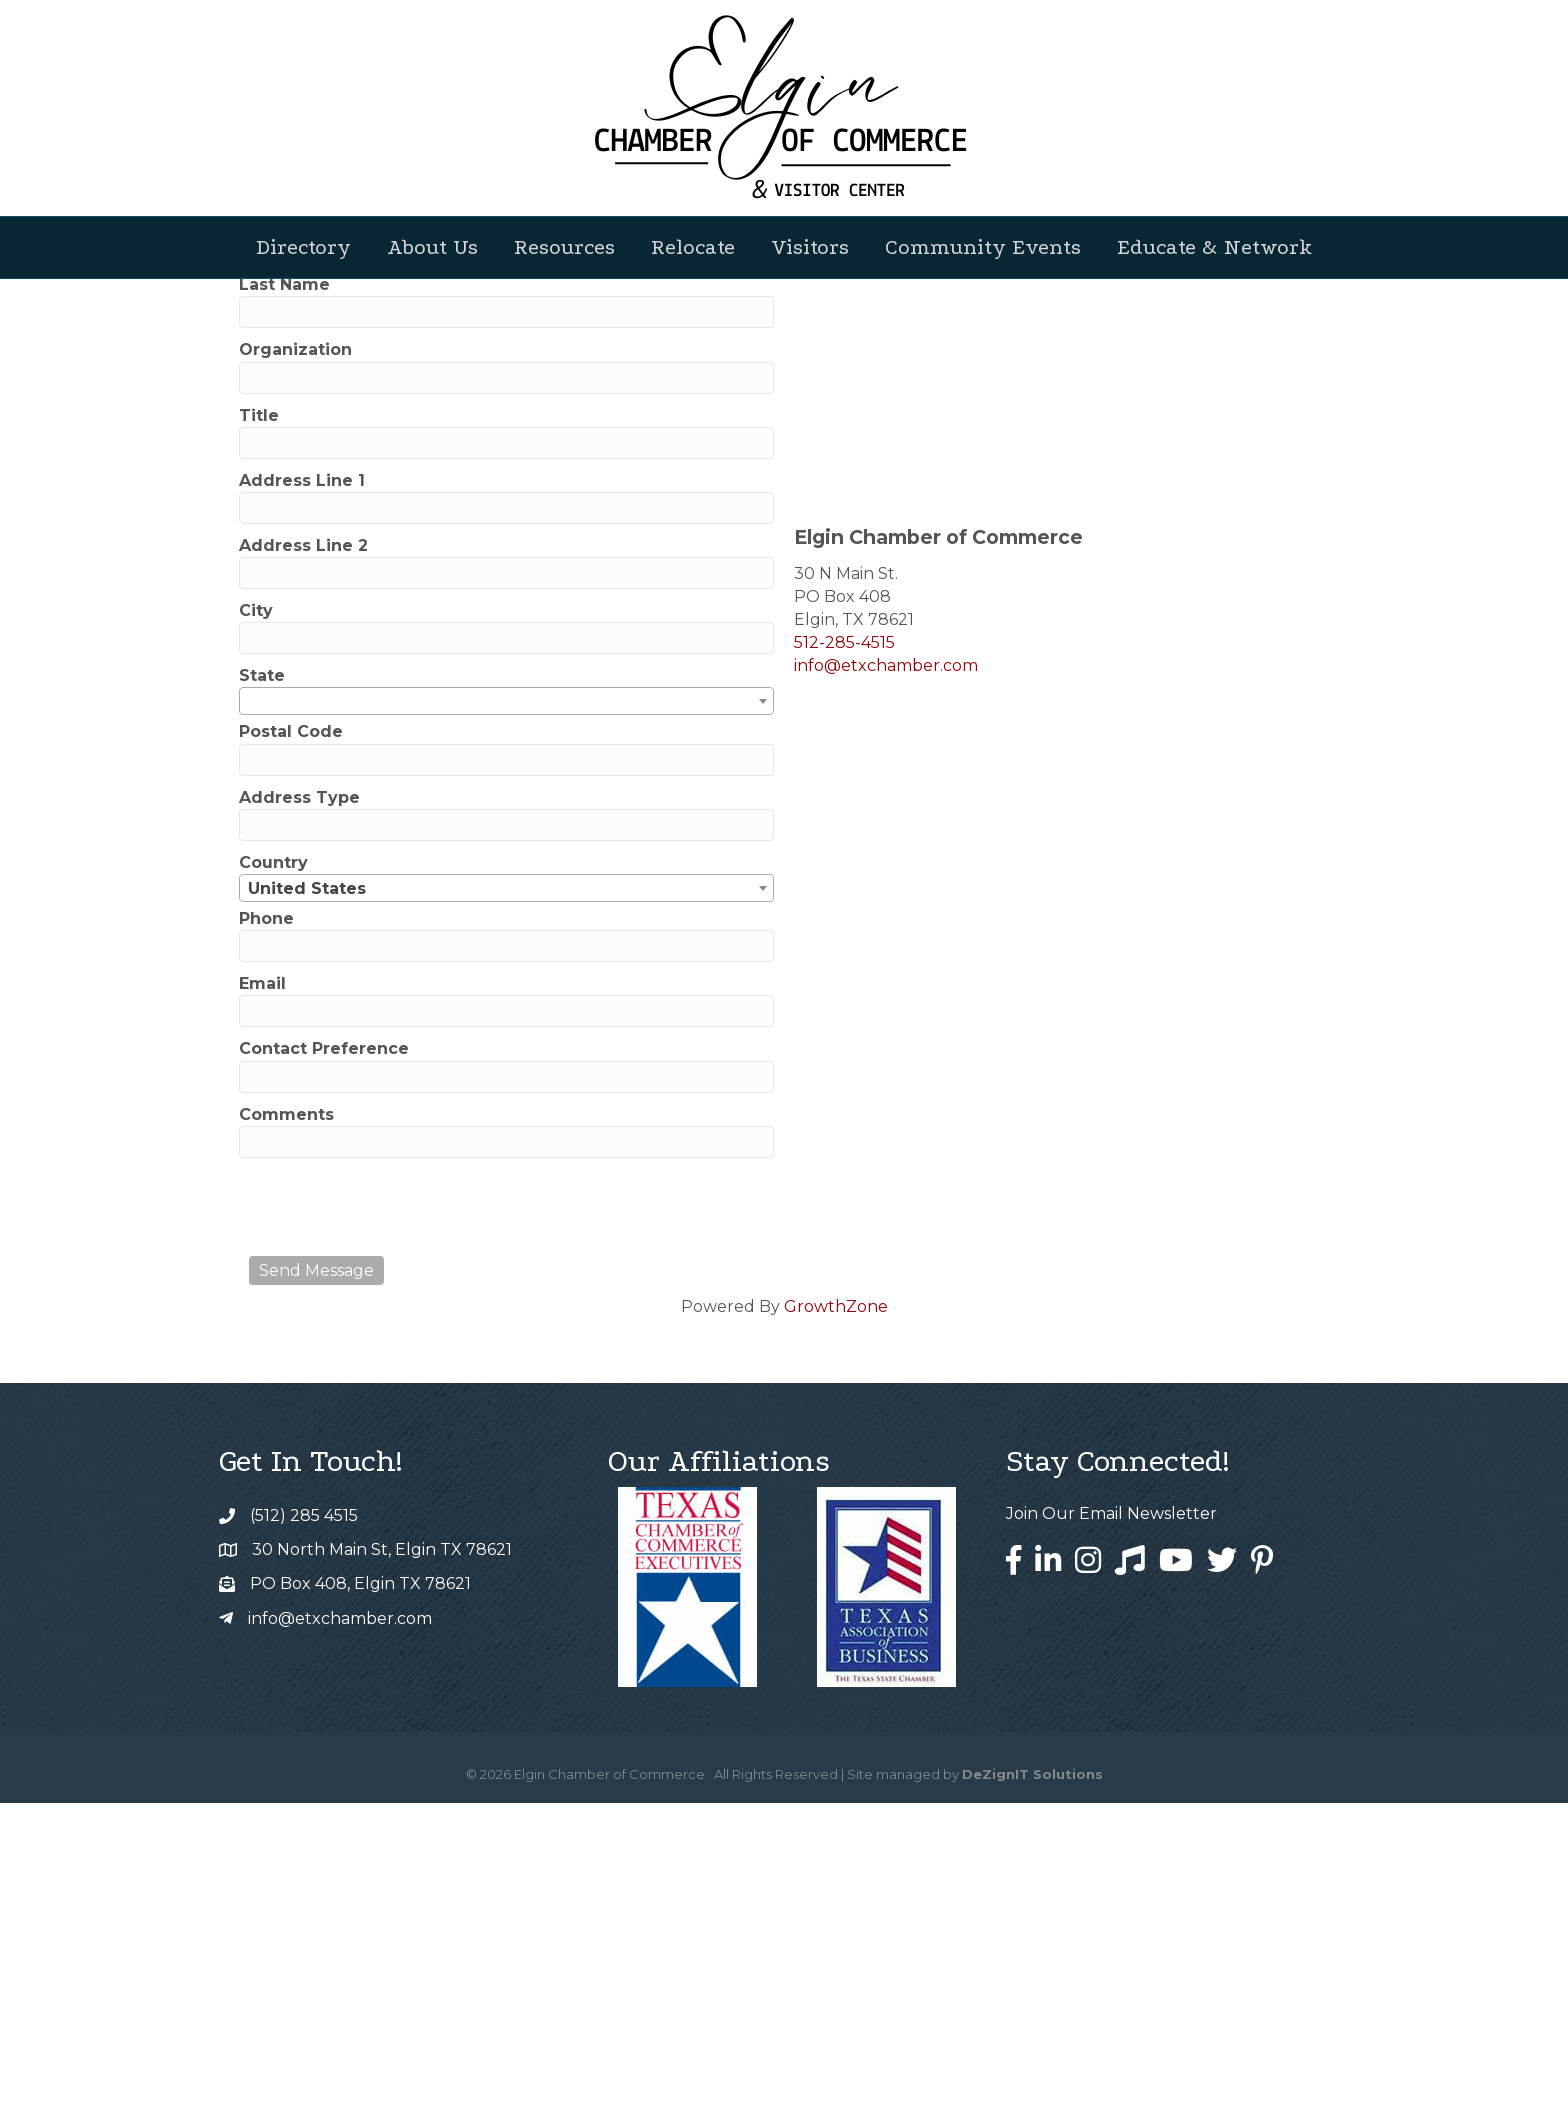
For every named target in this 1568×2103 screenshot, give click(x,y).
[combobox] (506, 1001)
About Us (432, 247)
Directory (303, 247)
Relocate (693, 247)
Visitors (810, 247)
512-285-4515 (844, 942)
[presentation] (401, 1507)
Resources (564, 247)
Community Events (983, 247)
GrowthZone (836, 1606)
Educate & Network (1214, 247)
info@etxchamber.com (886, 965)
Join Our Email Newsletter (1111, 1813)
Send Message (316, 1570)
